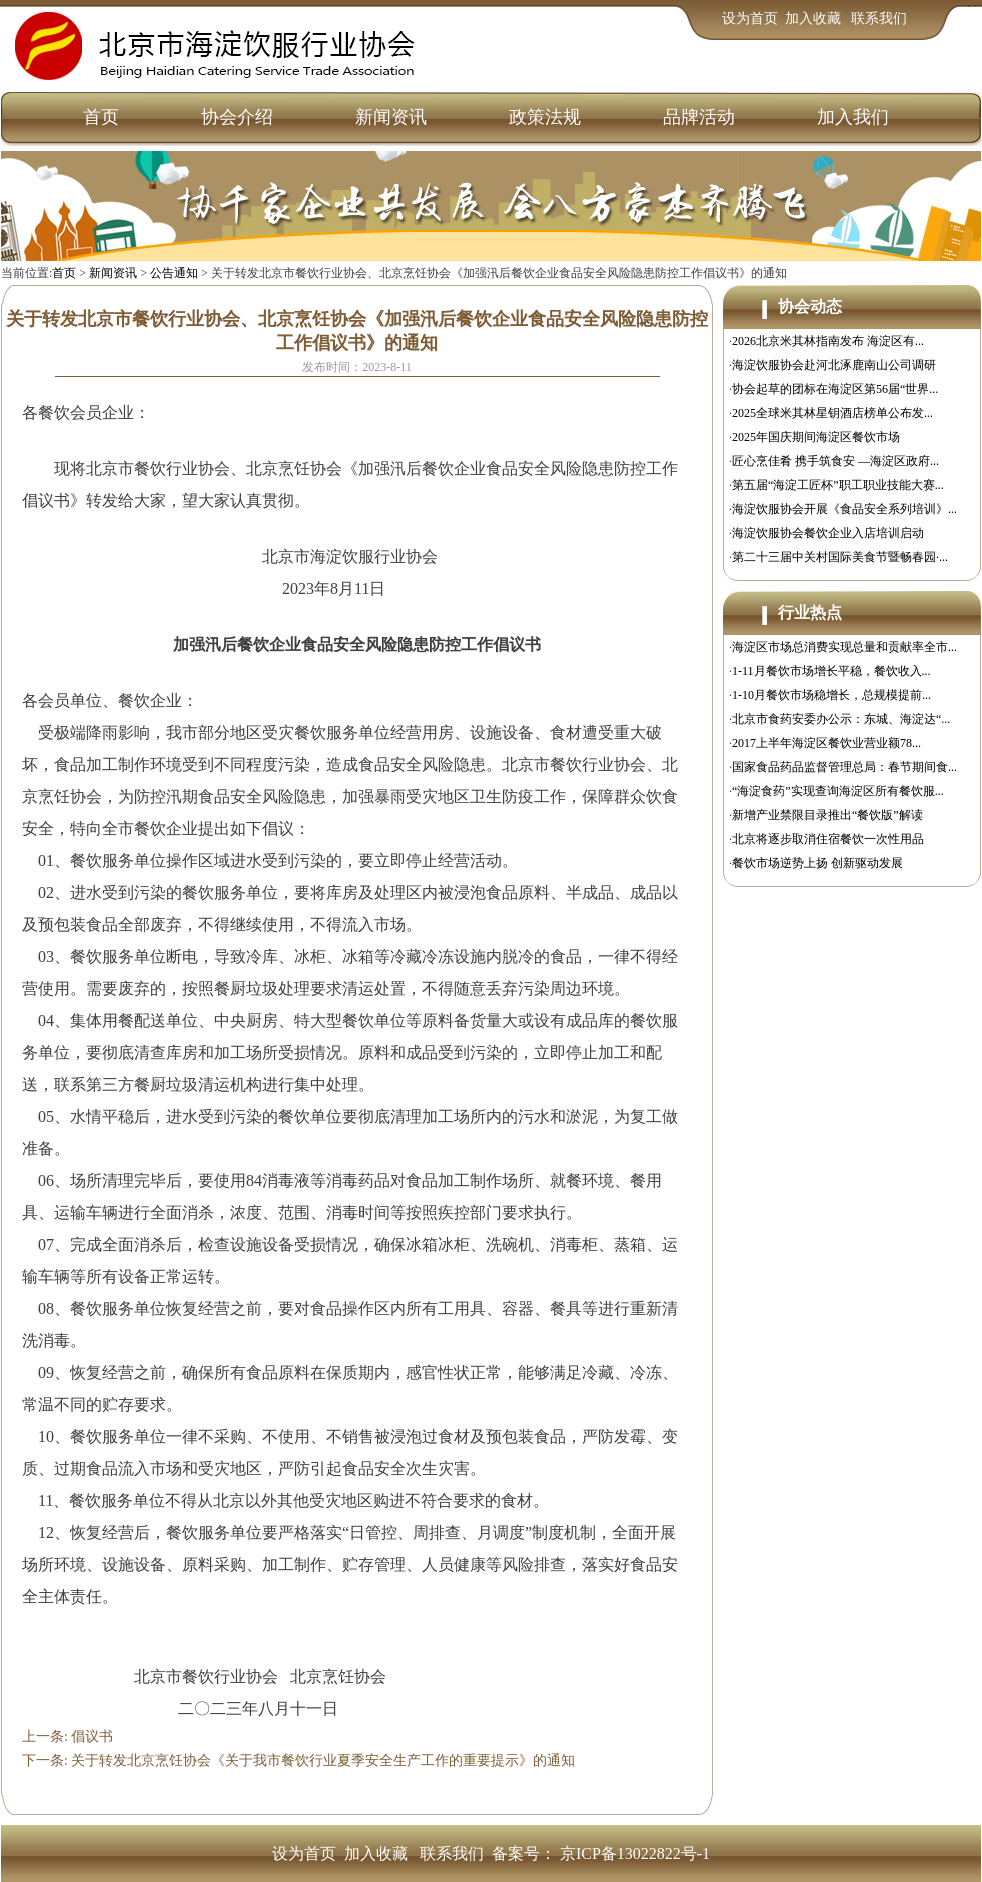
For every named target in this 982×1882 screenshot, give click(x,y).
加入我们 (853, 117)
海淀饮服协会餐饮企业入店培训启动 (828, 533)
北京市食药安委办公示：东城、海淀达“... (841, 719)
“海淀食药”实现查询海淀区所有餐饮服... (838, 791)
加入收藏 (815, 18)
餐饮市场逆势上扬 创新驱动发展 (817, 863)
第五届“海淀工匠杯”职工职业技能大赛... (838, 485)
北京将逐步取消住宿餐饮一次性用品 (828, 839)
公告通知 (174, 273)
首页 (101, 117)
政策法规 (545, 117)
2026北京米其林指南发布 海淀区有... (828, 341)
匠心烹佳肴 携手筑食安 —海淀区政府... (835, 461)
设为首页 (750, 18)
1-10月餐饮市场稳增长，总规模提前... (831, 695)
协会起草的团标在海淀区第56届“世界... (835, 389)
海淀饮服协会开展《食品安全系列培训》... (844, 509)
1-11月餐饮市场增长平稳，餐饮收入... (831, 671)
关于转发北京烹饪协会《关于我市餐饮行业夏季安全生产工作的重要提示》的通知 (323, 1760)
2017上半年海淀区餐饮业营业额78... (826, 743)
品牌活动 (699, 117)
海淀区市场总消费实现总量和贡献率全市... (844, 647)
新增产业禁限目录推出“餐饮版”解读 (827, 815)
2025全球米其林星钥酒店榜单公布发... (832, 413)
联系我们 (879, 18)
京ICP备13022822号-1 (635, 1853)
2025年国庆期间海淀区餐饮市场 (816, 437)
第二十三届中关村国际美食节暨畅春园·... (840, 557)
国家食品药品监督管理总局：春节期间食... (844, 767)
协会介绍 (237, 117)
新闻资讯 (391, 117)
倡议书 (92, 1736)
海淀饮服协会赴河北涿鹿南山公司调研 (834, 365)
